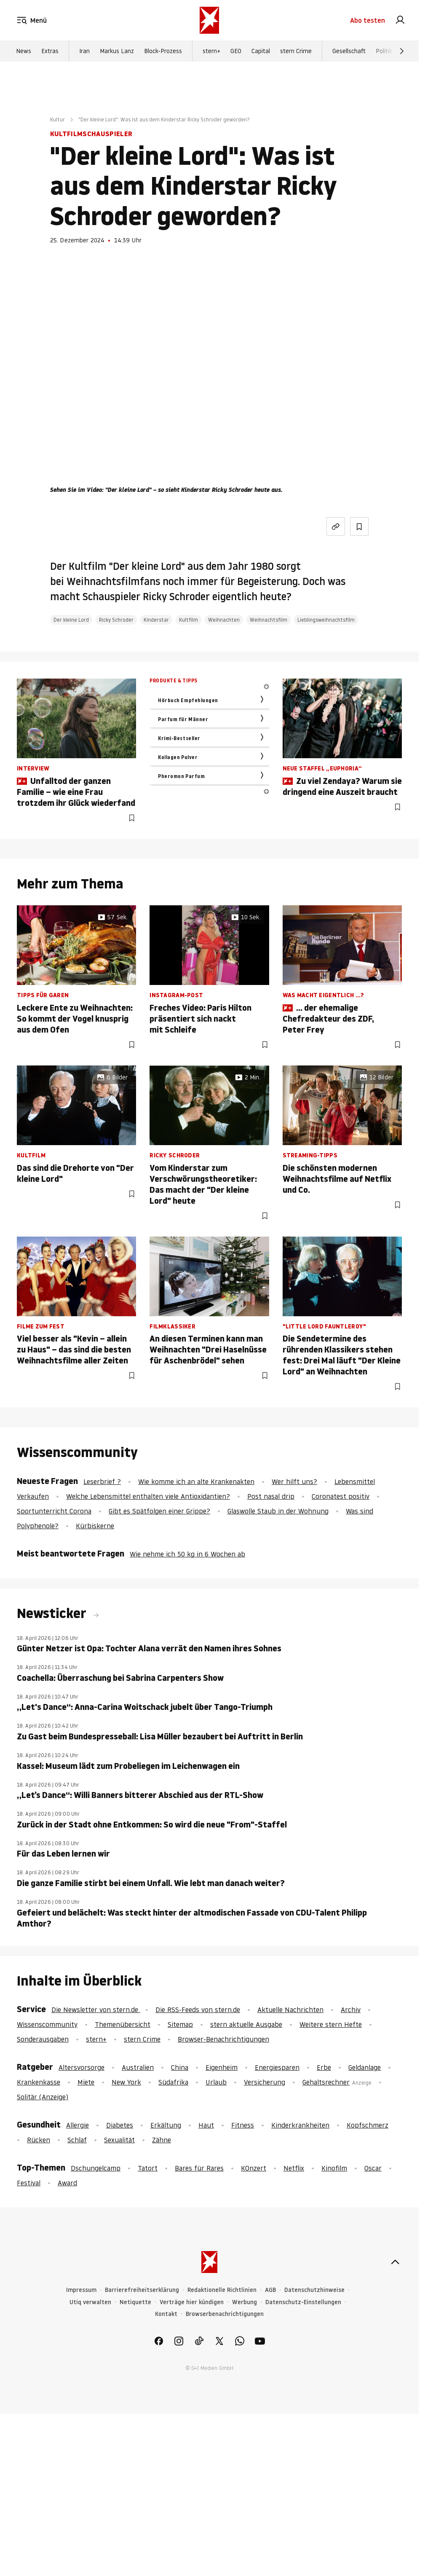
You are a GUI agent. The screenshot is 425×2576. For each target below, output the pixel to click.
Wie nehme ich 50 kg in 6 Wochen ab (187, 1554)
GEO (235, 51)
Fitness (242, 2125)
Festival (28, 2183)
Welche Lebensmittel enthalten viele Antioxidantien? (148, 1496)
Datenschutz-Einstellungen (303, 2302)
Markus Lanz (117, 51)
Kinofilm (334, 2168)
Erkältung (165, 2125)
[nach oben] (395, 2262)
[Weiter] (402, 51)
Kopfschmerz (367, 2125)
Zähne (161, 2140)
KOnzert (253, 2168)
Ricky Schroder (116, 620)
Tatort (148, 2168)
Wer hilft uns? (294, 1481)
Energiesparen (277, 2067)
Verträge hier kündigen (192, 2302)
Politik (384, 51)
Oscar (373, 2168)
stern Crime (296, 51)
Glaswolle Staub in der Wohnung (278, 1511)
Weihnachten (224, 620)
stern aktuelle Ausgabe (246, 2024)
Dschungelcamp (95, 2168)
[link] (400, 20)
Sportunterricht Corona (54, 1511)
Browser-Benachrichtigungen (223, 2039)
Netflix (293, 2168)
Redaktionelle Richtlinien (222, 2290)
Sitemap (180, 2024)
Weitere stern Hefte (330, 2024)
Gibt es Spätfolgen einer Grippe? (159, 1511)
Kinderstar (156, 620)
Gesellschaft (349, 51)
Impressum (81, 2290)
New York (126, 2082)
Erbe (324, 2067)
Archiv (351, 2009)
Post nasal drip (270, 1496)
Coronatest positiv (340, 1496)
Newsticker (53, 1613)
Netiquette (135, 2302)
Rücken (38, 2140)
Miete (86, 2082)
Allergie (77, 2125)
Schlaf (77, 2140)
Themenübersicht (122, 2024)
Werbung (244, 2302)
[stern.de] (209, 20)
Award (67, 2183)
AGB (270, 2290)
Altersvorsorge (81, 2067)
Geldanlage (364, 2067)
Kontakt (166, 2314)
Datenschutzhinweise (314, 2290)
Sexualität (119, 2140)
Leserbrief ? (102, 1481)
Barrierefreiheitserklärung (142, 2290)
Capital (260, 51)
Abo (367, 20)
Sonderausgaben (43, 2039)
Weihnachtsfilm (268, 620)
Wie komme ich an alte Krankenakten (196, 1481)
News (23, 51)
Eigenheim (222, 2067)
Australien (138, 2067)
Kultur (57, 119)
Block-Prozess (163, 51)
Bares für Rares (199, 2168)
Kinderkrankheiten (300, 2125)
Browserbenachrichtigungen (225, 2314)
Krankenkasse (38, 2082)
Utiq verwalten (90, 2302)
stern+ (211, 51)
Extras (50, 51)
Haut (206, 2125)
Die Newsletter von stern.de (95, 2009)
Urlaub (216, 2082)
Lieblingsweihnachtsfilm (326, 620)
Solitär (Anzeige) (42, 2097)
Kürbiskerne (95, 1525)
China (179, 2067)
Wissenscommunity (47, 2024)
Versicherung (264, 2082)
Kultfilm (188, 620)
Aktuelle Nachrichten (290, 2009)
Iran (84, 51)
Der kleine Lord (71, 620)
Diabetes (119, 2125)
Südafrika (173, 2082)
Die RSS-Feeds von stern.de (197, 2009)
